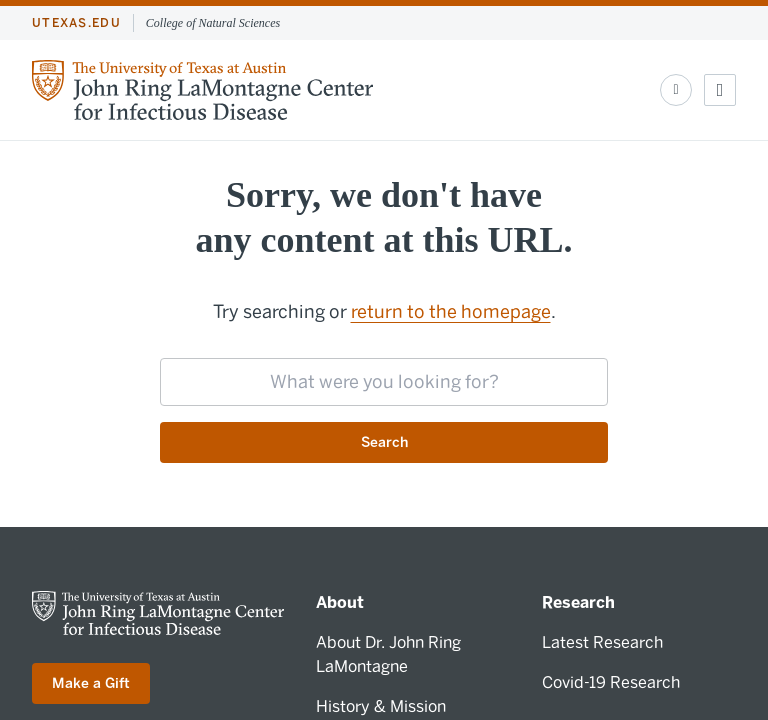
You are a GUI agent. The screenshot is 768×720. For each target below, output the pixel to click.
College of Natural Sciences (213, 23)
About (340, 602)
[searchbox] (384, 382)
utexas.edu (76, 23)
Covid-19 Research (611, 682)
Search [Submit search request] (384, 442)
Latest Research (602, 642)
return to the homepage (451, 312)
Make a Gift (91, 683)
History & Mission (381, 706)
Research (578, 602)
